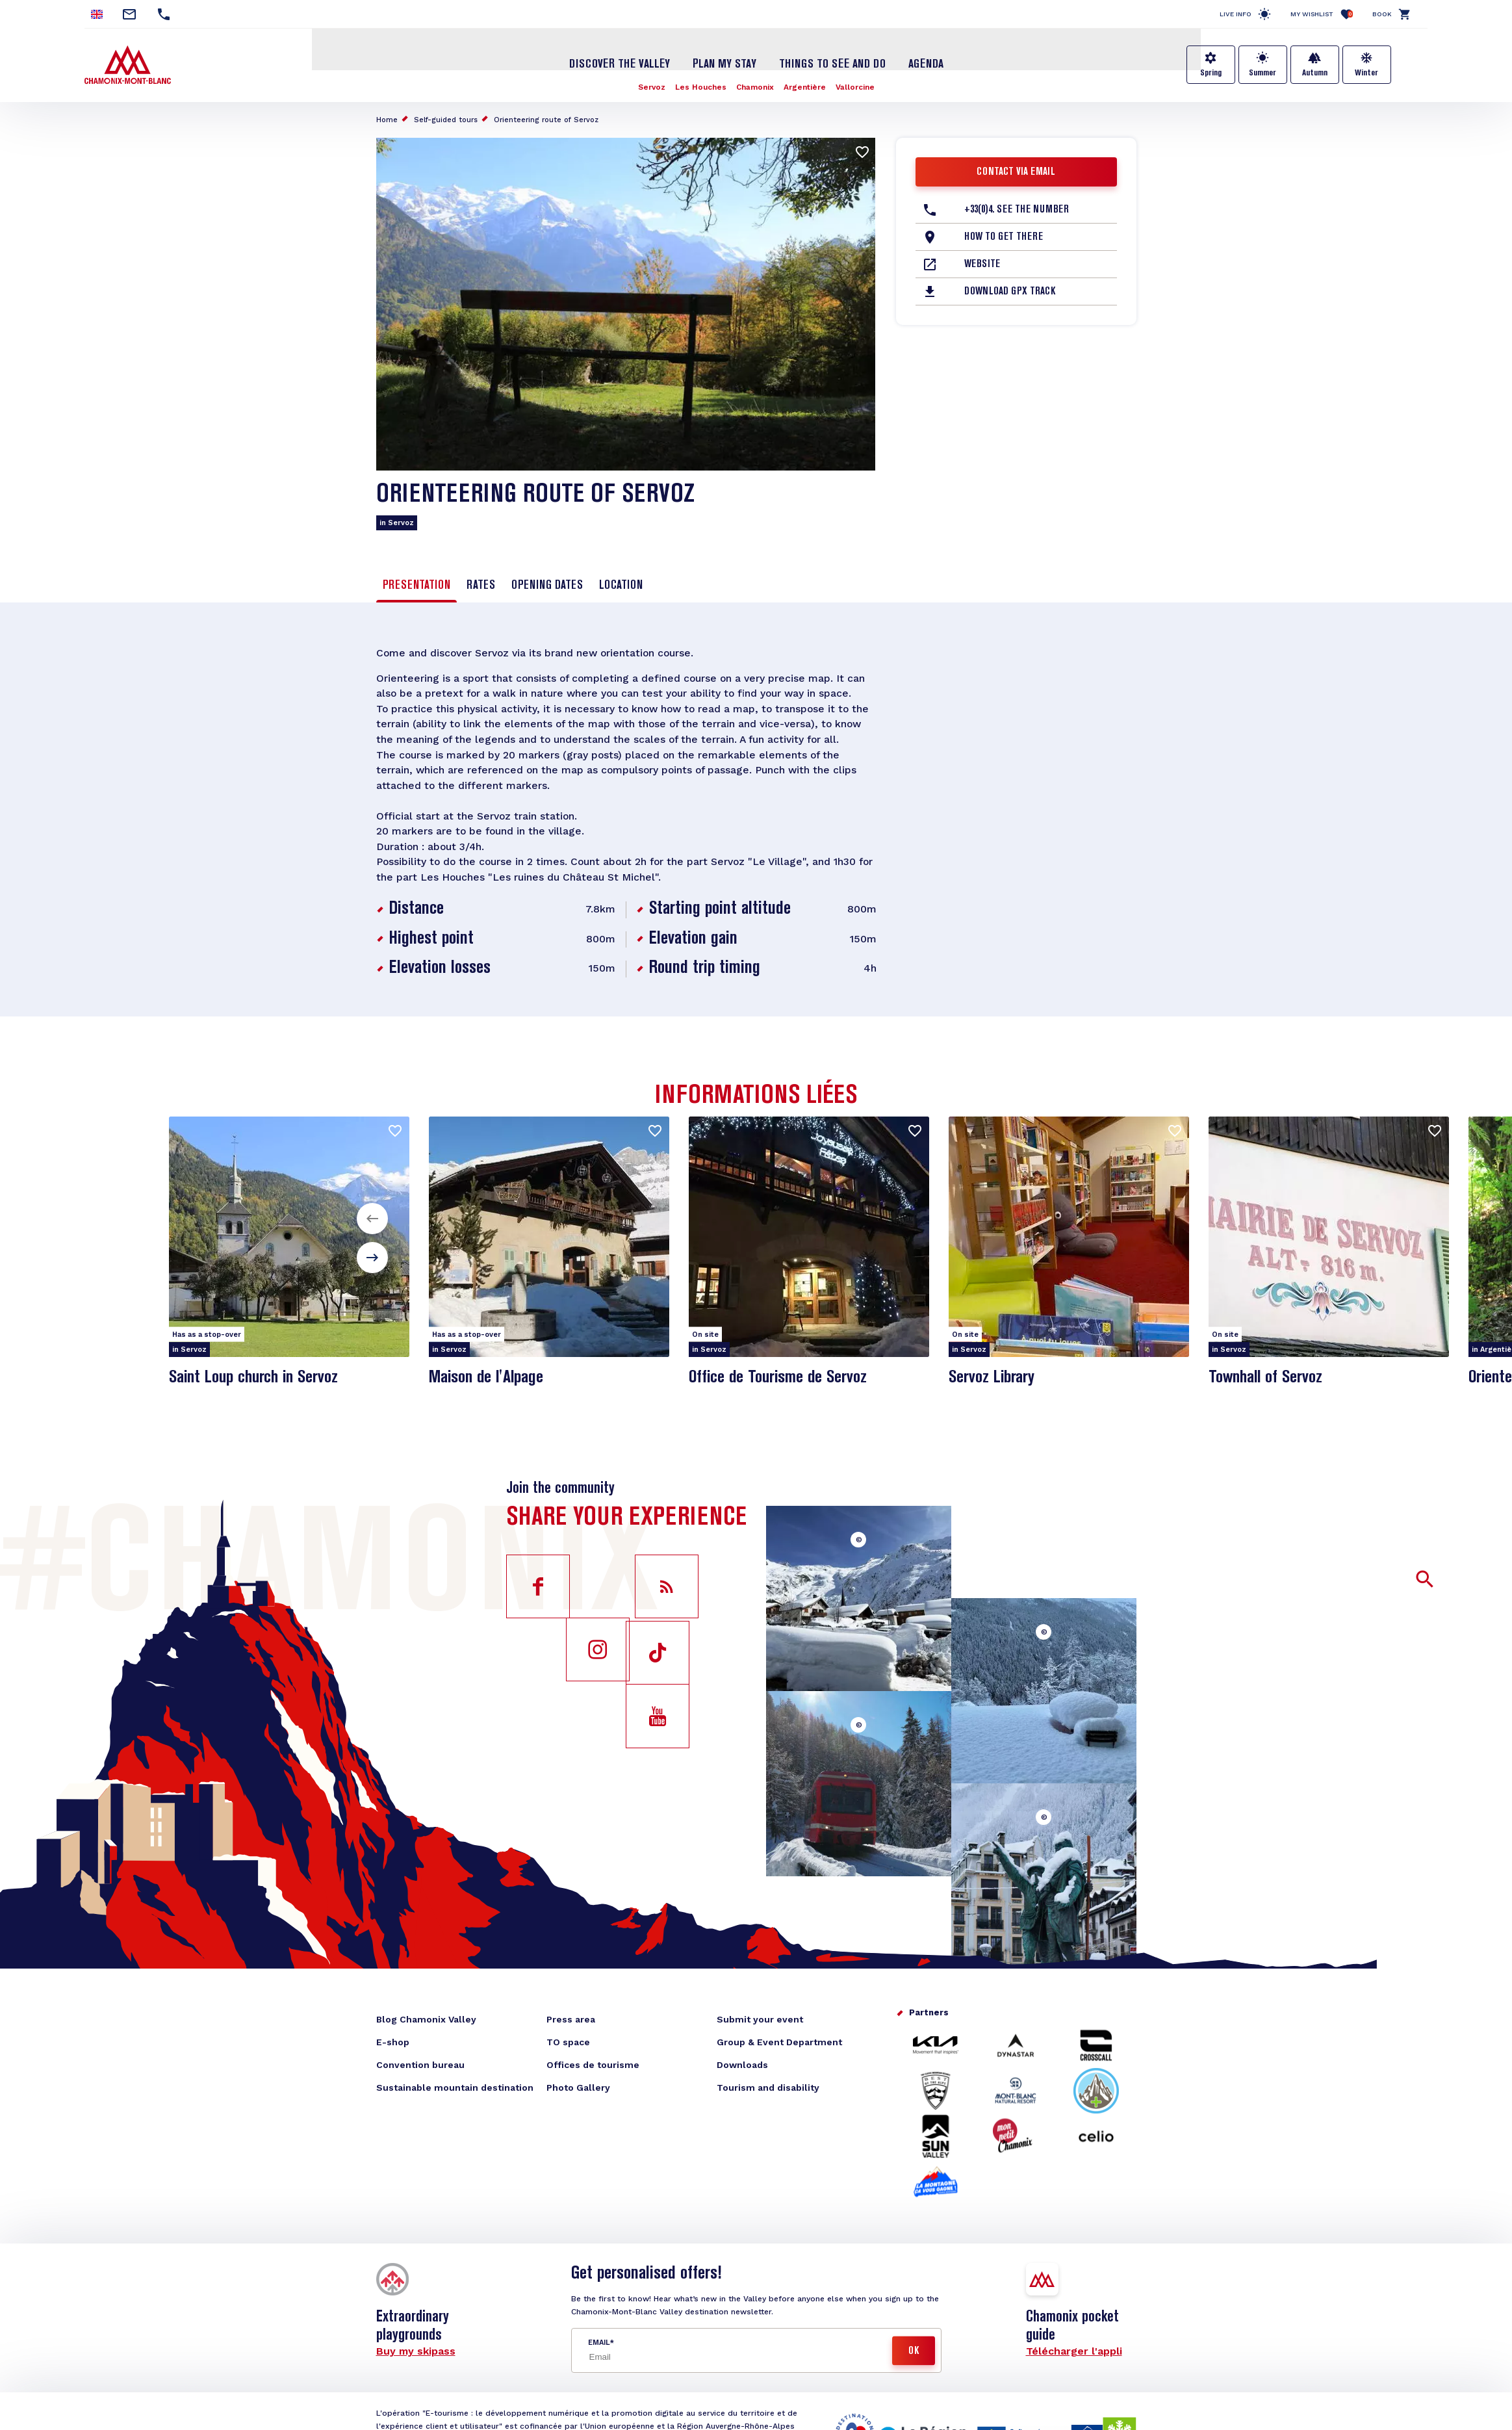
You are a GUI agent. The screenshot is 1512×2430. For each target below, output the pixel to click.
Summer (1262, 73)
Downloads (742, 2067)
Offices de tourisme (592, 2067)
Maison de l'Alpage (488, 1379)
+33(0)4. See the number (1016, 206)
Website (982, 260)
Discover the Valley (619, 60)
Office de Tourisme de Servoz (780, 1379)
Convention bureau (420, 2067)
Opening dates (547, 581)
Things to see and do (831, 60)
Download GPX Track (1009, 287)
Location (621, 581)
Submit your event (760, 2022)
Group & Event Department (779, 2044)
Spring (1211, 73)
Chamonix (756, 83)
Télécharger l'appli (1074, 2353)
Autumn (1314, 73)
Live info (1235, 14)
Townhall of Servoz (1267, 1379)
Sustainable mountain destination (454, 2090)
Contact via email (1016, 168)
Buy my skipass (415, 2353)
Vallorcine (855, 83)
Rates (481, 581)
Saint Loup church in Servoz (256, 1379)
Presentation (416, 581)
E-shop (392, 2044)
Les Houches (701, 83)
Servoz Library (992, 1379)
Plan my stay (724, 60)
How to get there (1003, 233)
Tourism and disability (768, 2090)
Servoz (651, 83)
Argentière (805, 83)
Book (1382, 14)
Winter (1366, 73)
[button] (372, 1220)
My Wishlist (1321, 14)
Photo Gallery (578, 2090)
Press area (570, 2022)
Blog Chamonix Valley (426, 2022)
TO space (568, 2044)
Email (598, 2345)
